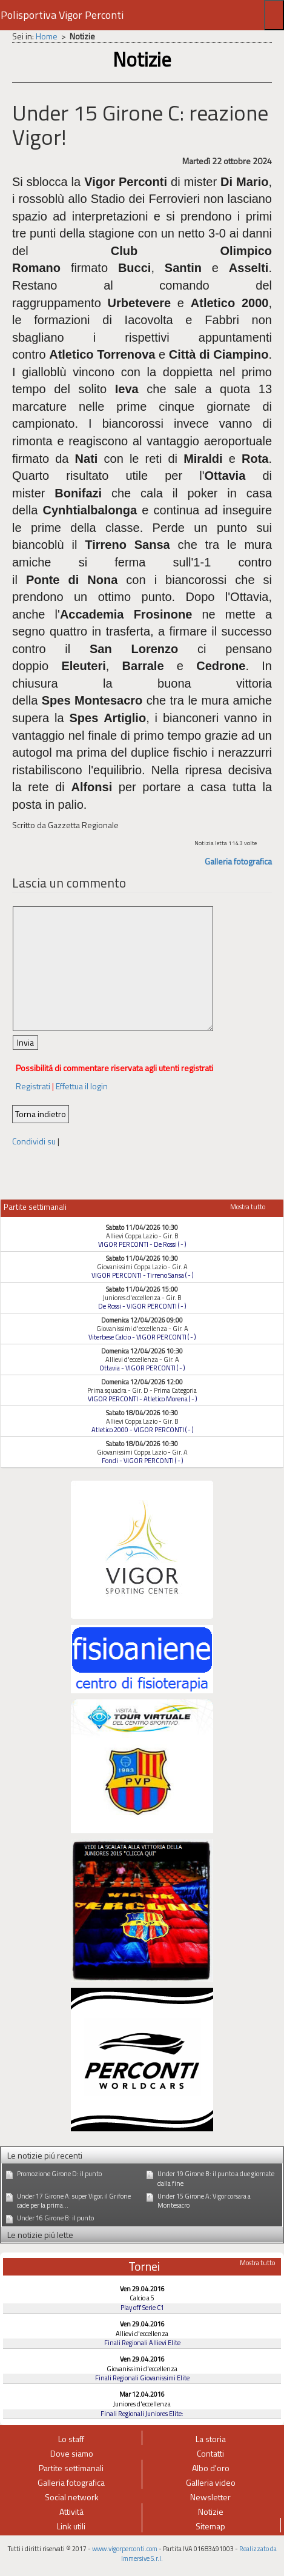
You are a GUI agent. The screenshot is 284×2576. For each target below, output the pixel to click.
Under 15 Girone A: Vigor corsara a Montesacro (204, 2201)
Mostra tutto (247, 1206)
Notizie (210, 2511)
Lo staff (71, 2438)
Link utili (71, 2526)
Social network (72, 2497)
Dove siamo (71, 2453)
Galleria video (211, 2482)
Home (47, 36)
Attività (71, 2511)
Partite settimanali (71, 2467)
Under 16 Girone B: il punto (55, 2218)
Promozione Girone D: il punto (59, 2174)
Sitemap (210, 2526)
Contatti (210, 2453)
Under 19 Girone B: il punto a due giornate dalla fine (215, 2178)
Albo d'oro (211, 2467)
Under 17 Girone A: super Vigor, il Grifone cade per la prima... (74, 2201)
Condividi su (34, 1141)
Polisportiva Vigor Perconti (62, 15)
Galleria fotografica (238, 861)
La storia (211, 2438)
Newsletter (210, 2497)
